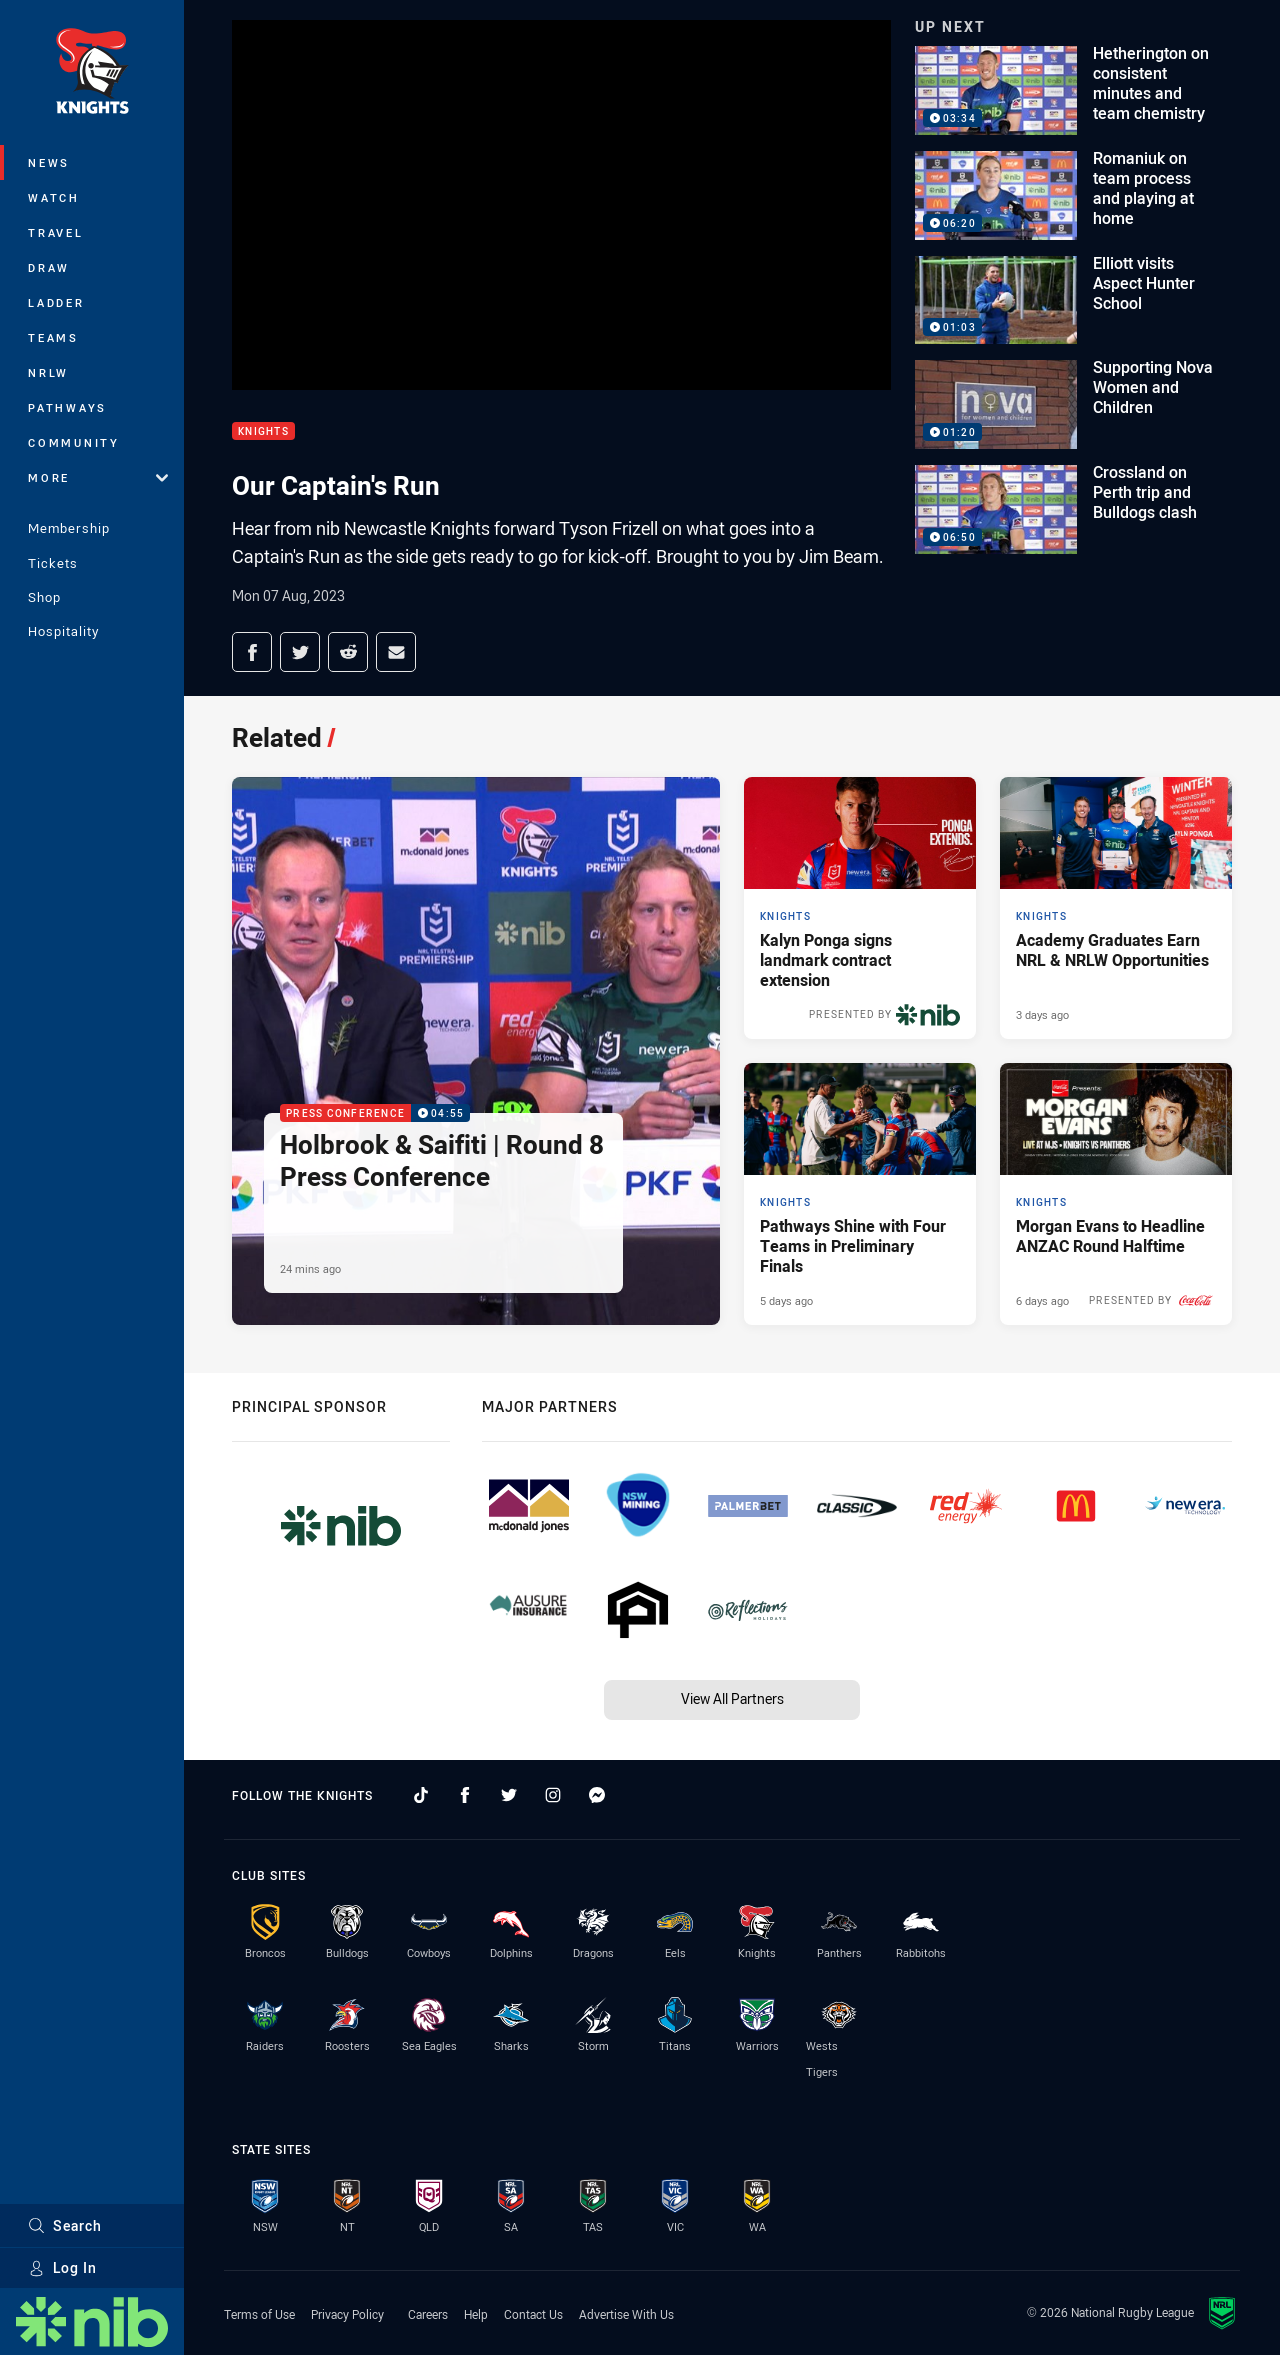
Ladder (56, 302)
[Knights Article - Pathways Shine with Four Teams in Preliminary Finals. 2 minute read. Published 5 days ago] (860, 1194)
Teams (53, 337)
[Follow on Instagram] (553, 1795)
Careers (428, 2314)
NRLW (48, 372)
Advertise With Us (626, 2314)
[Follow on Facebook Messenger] (597, 1795)
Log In (62, 2267)
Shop (44, 597)
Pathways (67, 407)
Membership (69, 528)
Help (476, 2314)
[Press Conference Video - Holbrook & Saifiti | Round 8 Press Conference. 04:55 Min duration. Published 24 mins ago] (476, 1050)
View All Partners (732, 1698)
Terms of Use (259, 2314)
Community (74, 442)
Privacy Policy (347, 2314)
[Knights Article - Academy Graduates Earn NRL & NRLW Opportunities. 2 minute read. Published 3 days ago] (1116, 908)
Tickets (53, 563)
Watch (54, 197)
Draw (49, 267)
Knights (263, 431)
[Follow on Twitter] (509, 1795)
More (98, 477)
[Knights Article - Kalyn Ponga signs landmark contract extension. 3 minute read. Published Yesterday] (860, 908)
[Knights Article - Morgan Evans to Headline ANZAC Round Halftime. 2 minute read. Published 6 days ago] (1116, 1194)
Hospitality (63, 631)
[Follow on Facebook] (465, 1795)
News (49, 162)
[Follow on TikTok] (421, 1795)
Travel (56, 232)
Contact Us (533, 2314)
